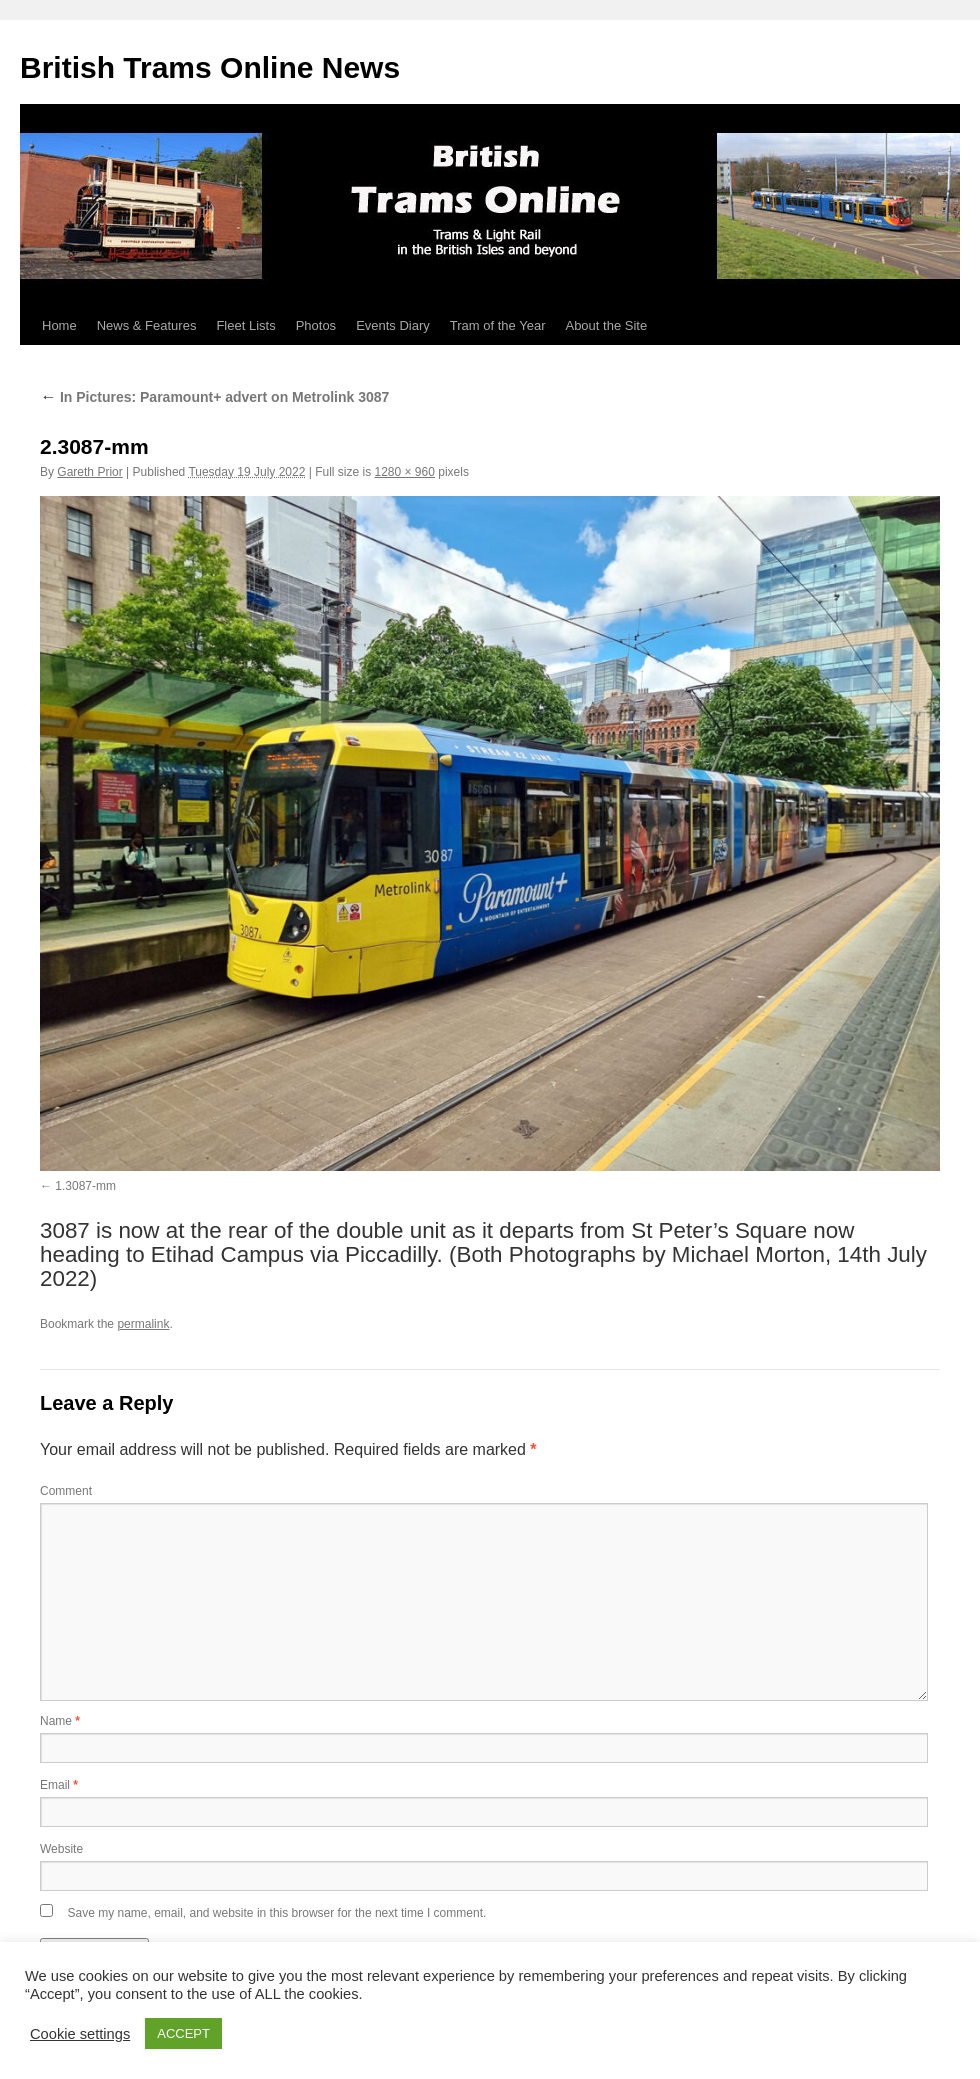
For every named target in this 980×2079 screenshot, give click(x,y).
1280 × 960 (405, 472)
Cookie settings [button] (80, 2034)
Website (61, 1849)
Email (59, 1785)
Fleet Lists (245, 325)
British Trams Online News (210, 67)
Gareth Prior (89, 472)
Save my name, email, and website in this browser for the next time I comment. (276, 1913)
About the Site (606, 325)
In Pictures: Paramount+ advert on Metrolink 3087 (214, 397)
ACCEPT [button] (183, 2033)
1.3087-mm (85, 1186)
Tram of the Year (498, 325)
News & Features (147, 325)
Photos (316, 325)
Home (59, 325)
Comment (66, 1491)
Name (60, 1721)
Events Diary (393, 325)
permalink (143, 1324)
